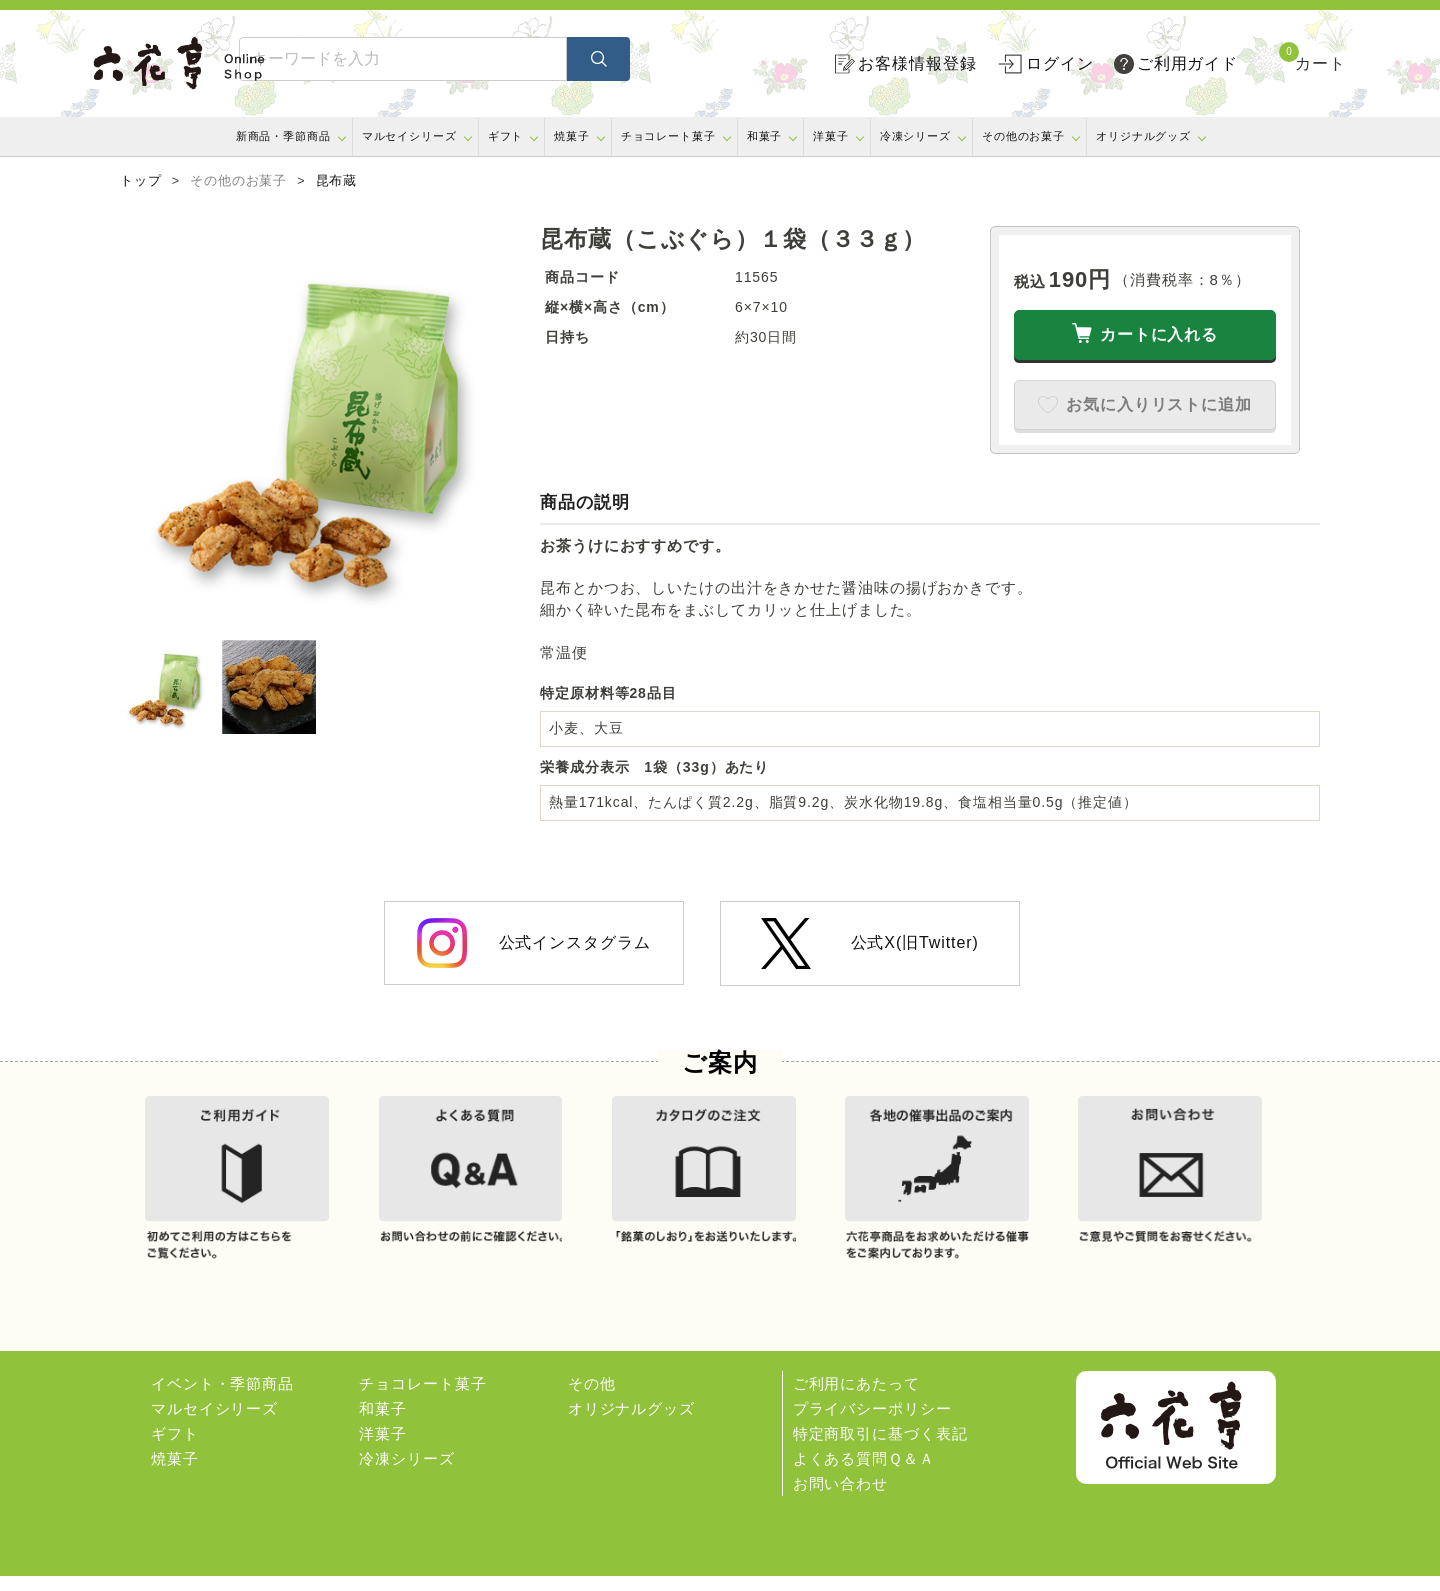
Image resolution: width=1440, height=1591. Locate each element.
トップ (141, 181)
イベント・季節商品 (222, 1398)
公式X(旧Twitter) (869, 943)
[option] (320, 426)
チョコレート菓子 (668, 136)
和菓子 (765, 136)
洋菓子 (831, 136)
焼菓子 (572, 136)
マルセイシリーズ (409, 136)
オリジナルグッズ (1143, 136)
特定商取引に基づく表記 (880, 1448)
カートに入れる (1159, 334)
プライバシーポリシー (872, 1423)
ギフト (506, 136)
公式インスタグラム (533, 943)
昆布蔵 (337, 181)
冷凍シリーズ (915, 136)
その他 (592, 1398)
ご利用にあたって (856, 1398)
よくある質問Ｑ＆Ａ (864, 1473)
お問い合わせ (840, 1498)
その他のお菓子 (1023, 136)
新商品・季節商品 (283, 136)
